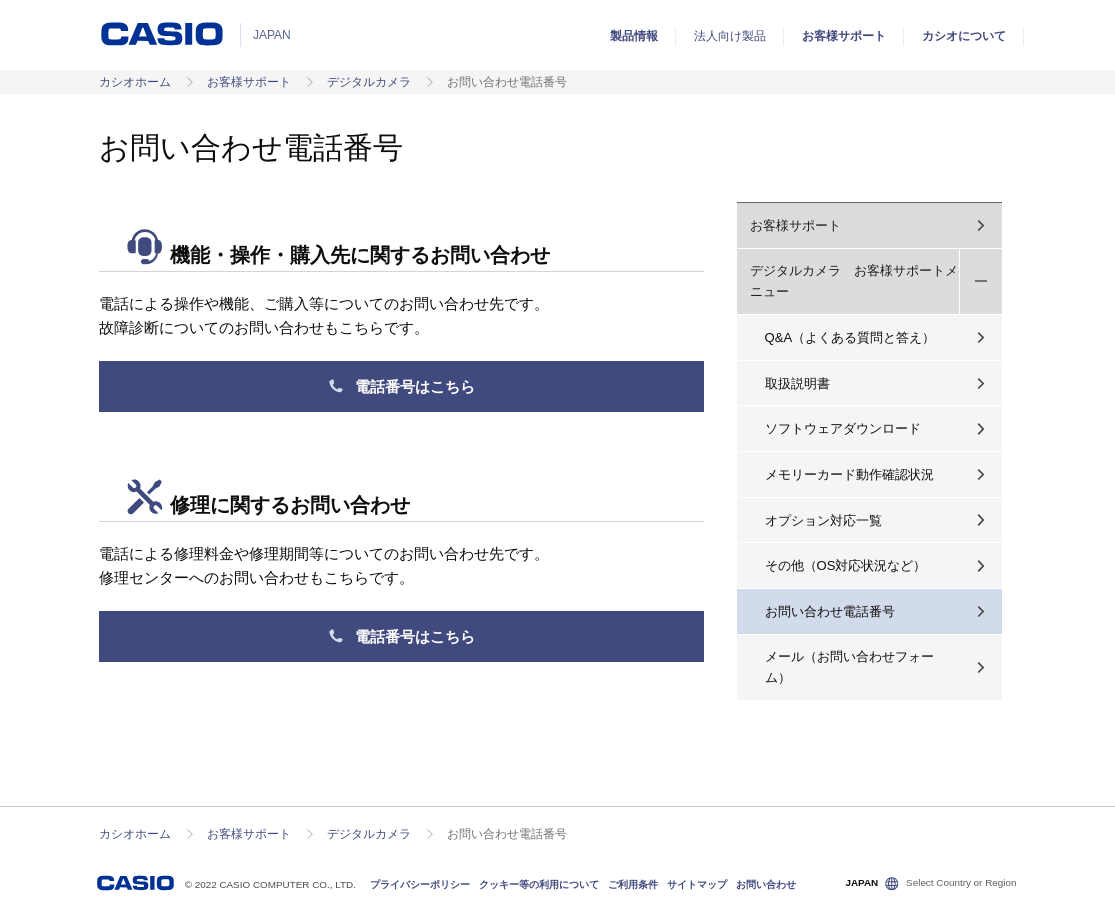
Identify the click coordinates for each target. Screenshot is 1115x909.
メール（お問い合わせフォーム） (849, 667)
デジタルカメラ (369, 82)
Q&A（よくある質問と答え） (850, 337)
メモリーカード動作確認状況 (849, 474)
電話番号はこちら (401, 386)
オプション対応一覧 (823, 520)
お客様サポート (844, 36)
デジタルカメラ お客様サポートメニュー (854, 281)
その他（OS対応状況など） (846, 565)
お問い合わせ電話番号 (830, 611)
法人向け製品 (730, 36)
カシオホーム (135, 82)
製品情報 (634, 36)
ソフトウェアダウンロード (843, 428)
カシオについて (964, 36)
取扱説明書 (797, 383)
